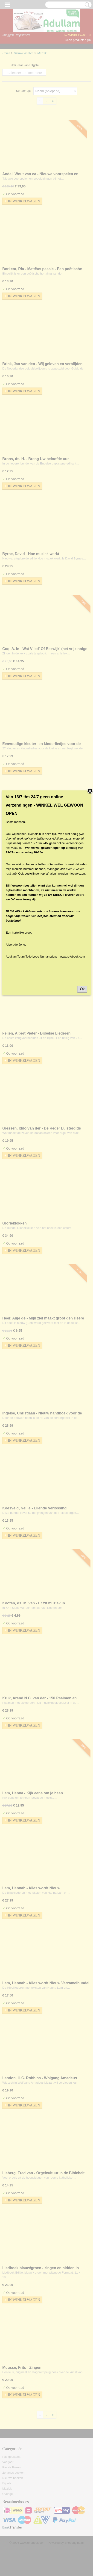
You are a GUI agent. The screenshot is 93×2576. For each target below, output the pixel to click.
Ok (82, 1003)
